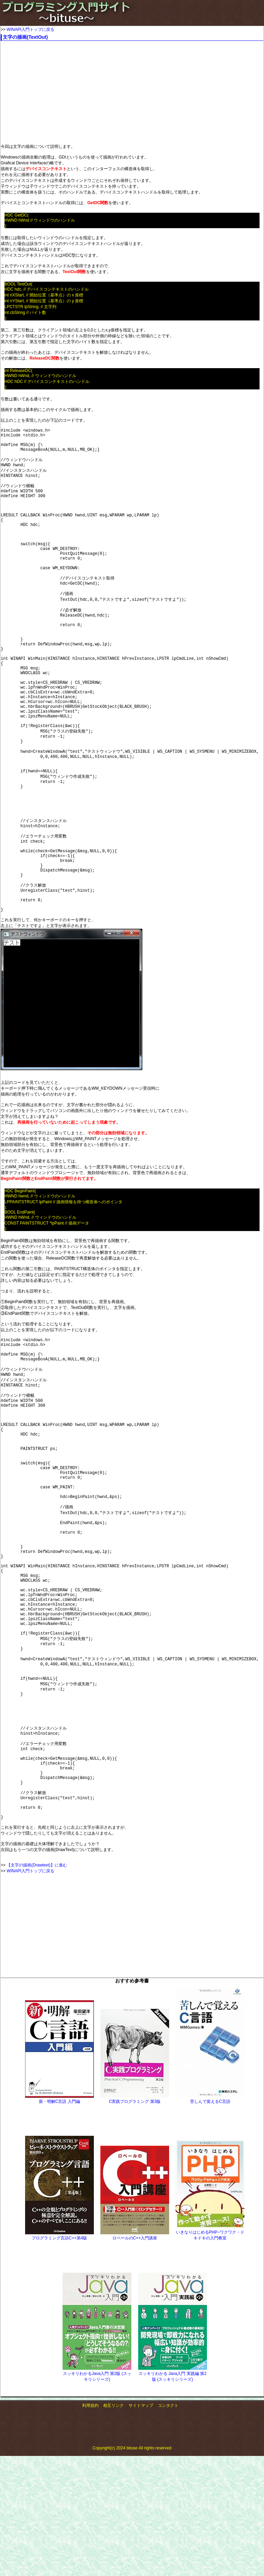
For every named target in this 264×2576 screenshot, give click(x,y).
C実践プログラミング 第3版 (135, 2286)
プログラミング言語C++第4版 (59, 2423)
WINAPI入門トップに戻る (30, 29)
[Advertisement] (126, 92)
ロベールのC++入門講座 (134, 2423)
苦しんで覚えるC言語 (210, 2286)
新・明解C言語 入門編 (59, 2286)
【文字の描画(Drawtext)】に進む (37, 2050)
